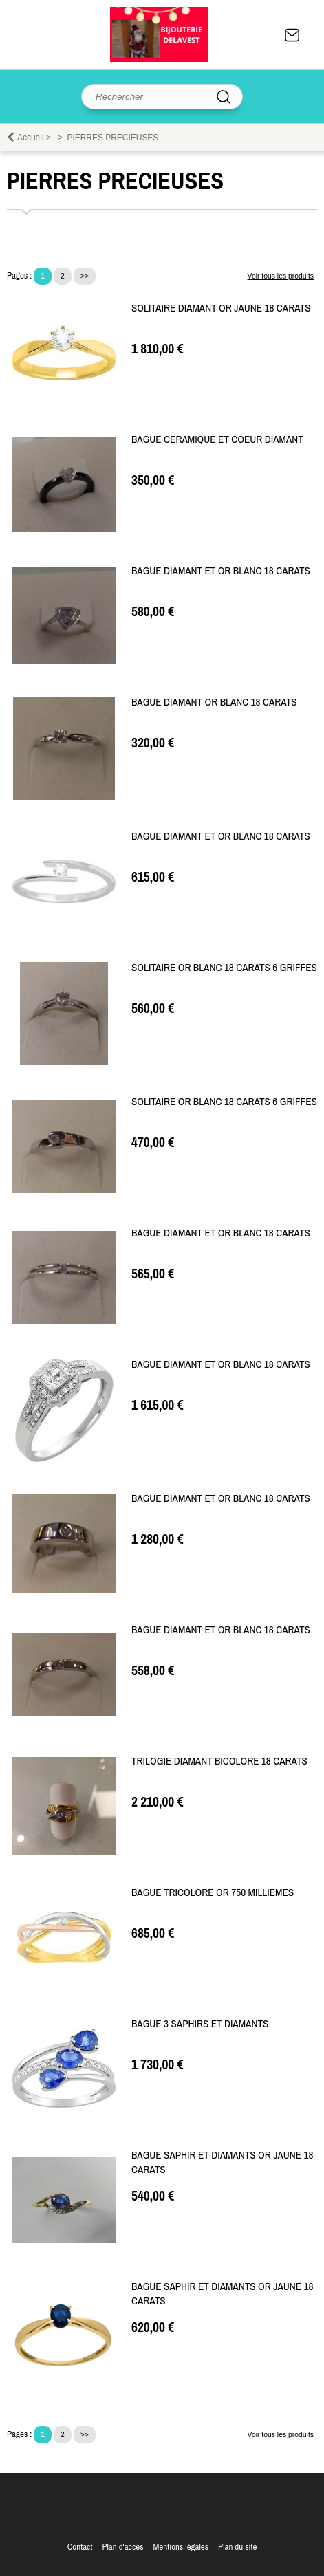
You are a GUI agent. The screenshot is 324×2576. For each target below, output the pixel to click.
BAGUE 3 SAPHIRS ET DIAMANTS (199, 2023)
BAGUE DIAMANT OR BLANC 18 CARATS (214, 702)
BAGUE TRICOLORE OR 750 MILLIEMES (212, 1892)
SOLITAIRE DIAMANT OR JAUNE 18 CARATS (221, 308)
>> (84, 276)
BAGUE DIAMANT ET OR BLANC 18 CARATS (220, 570)
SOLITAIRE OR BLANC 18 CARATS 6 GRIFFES (224, 967)
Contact (292, 35)
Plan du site (237, 2547)
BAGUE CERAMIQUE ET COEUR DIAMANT (217, 439)
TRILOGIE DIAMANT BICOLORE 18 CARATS (219, 1761)
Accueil (30, 137)
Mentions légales (180, 2547)
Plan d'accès (122, 2547)
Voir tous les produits (281, 276)
